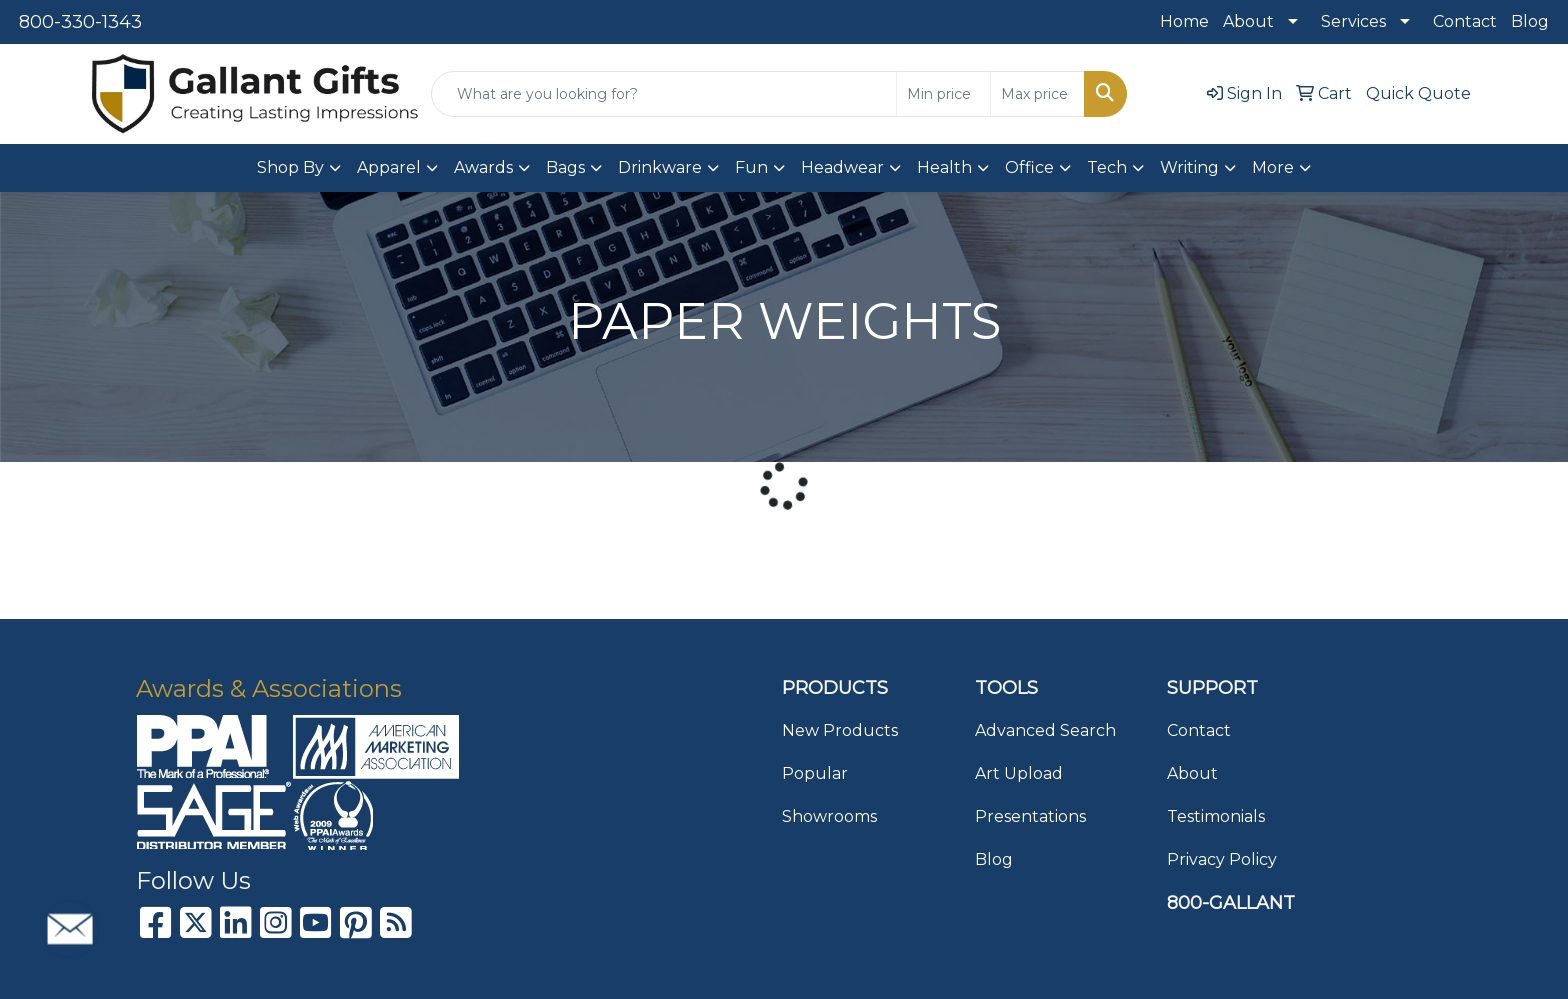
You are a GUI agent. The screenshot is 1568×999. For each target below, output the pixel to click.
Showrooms (829, 816)
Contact (1465, 21)
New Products (840, 730)
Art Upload (1019, 773)
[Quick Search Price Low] (943, 94)
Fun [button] (751, 167)
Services (1353, 21)
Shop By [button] (290, 167)
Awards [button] (483, 167)
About (1248, 21)
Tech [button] (1107, 167)
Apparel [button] (389, 167)
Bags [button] (565, 167)
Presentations (1030, 816)
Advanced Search (1045, 730)
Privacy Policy (1222, 859)
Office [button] (1029, 167)
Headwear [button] (842, 167)
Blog (1530, 21)
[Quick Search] (664, 94)
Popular (815, 773)
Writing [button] (1189, 167)
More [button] (1273, 167)
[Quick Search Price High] (1037, 94)
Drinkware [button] (660, 167)
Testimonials (1216, 816)
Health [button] (944, 167)
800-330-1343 (80, 22)
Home (1184, 21)
